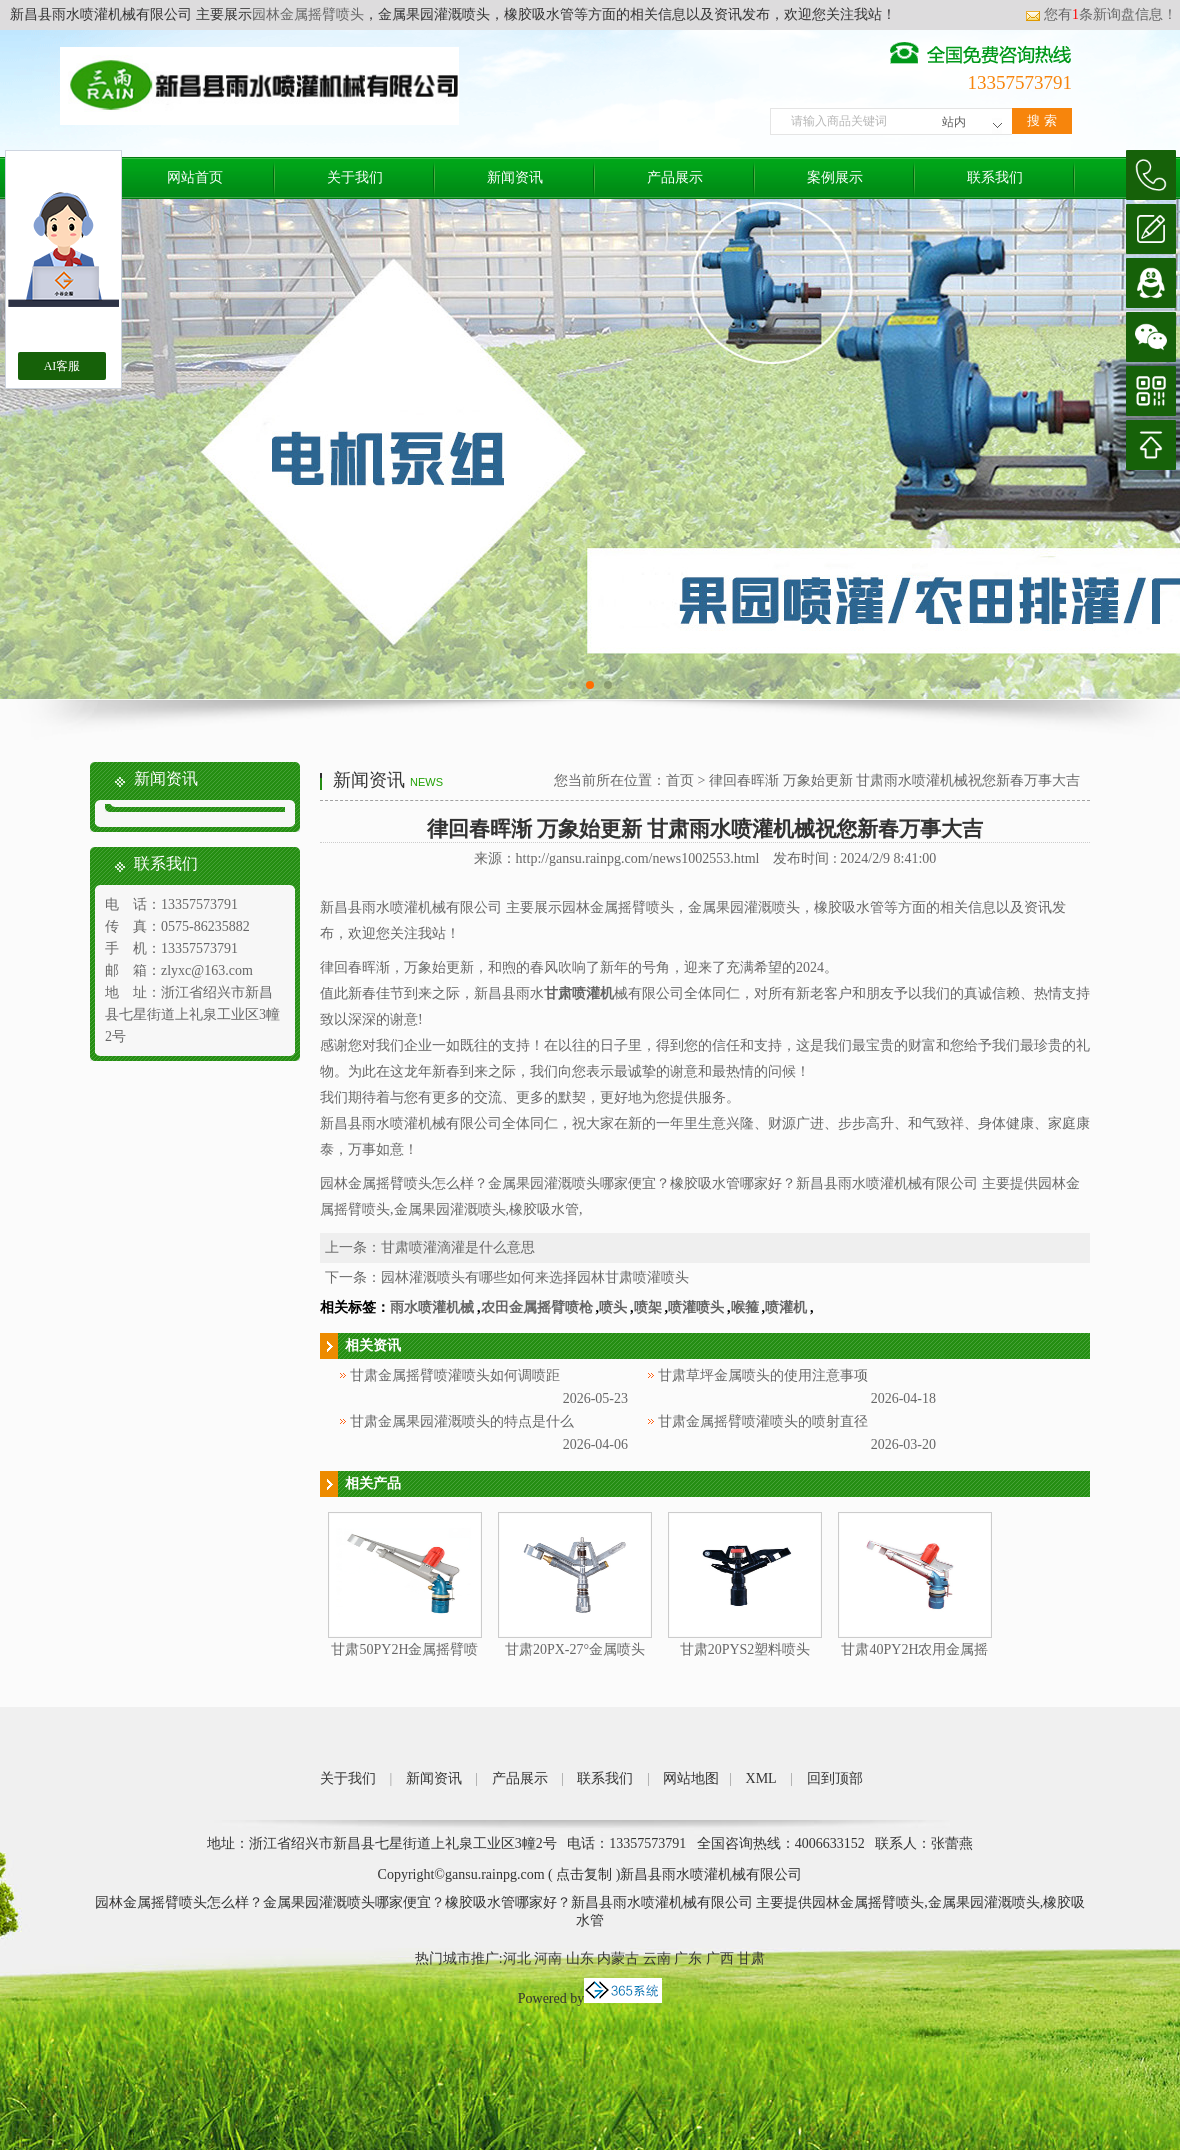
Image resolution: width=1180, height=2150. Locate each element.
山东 (580, 1958)
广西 (720, 1958)
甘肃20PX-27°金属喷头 (575, 1649)
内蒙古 (618, 1958)
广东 (688, 1958)
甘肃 (751, 1958)
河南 (548, 1958)
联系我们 (995, 177)
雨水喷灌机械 (432, 1307)
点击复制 (584, 1874)
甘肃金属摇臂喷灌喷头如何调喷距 (455, 1375)
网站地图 (691, 1778)
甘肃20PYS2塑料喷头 (745, 1649)
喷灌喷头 (696, 1307)
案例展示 (835, 177)
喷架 (648, 1307)
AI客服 (62, 366)
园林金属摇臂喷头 (308, 14)
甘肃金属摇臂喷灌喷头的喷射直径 (763, 1421)
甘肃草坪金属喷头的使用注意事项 (763, 1375)
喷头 (613, 1307)
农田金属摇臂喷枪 (537, 1307)
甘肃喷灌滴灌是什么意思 (458, 1247)
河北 (517, 1958)
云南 (657, 1958)
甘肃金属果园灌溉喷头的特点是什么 (462, 1421)
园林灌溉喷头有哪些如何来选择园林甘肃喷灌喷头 (535, 1277)
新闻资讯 (515, 177)
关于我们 (355, 177)
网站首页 (195, 177)
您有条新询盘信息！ (1101, 14)
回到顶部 (835, 1778)
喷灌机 (786, 1307)
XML (761, 1778)
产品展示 (675, 177)
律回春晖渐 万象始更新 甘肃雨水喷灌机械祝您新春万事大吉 (894, 780)
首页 (680, 780)
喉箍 (745, 1307)
